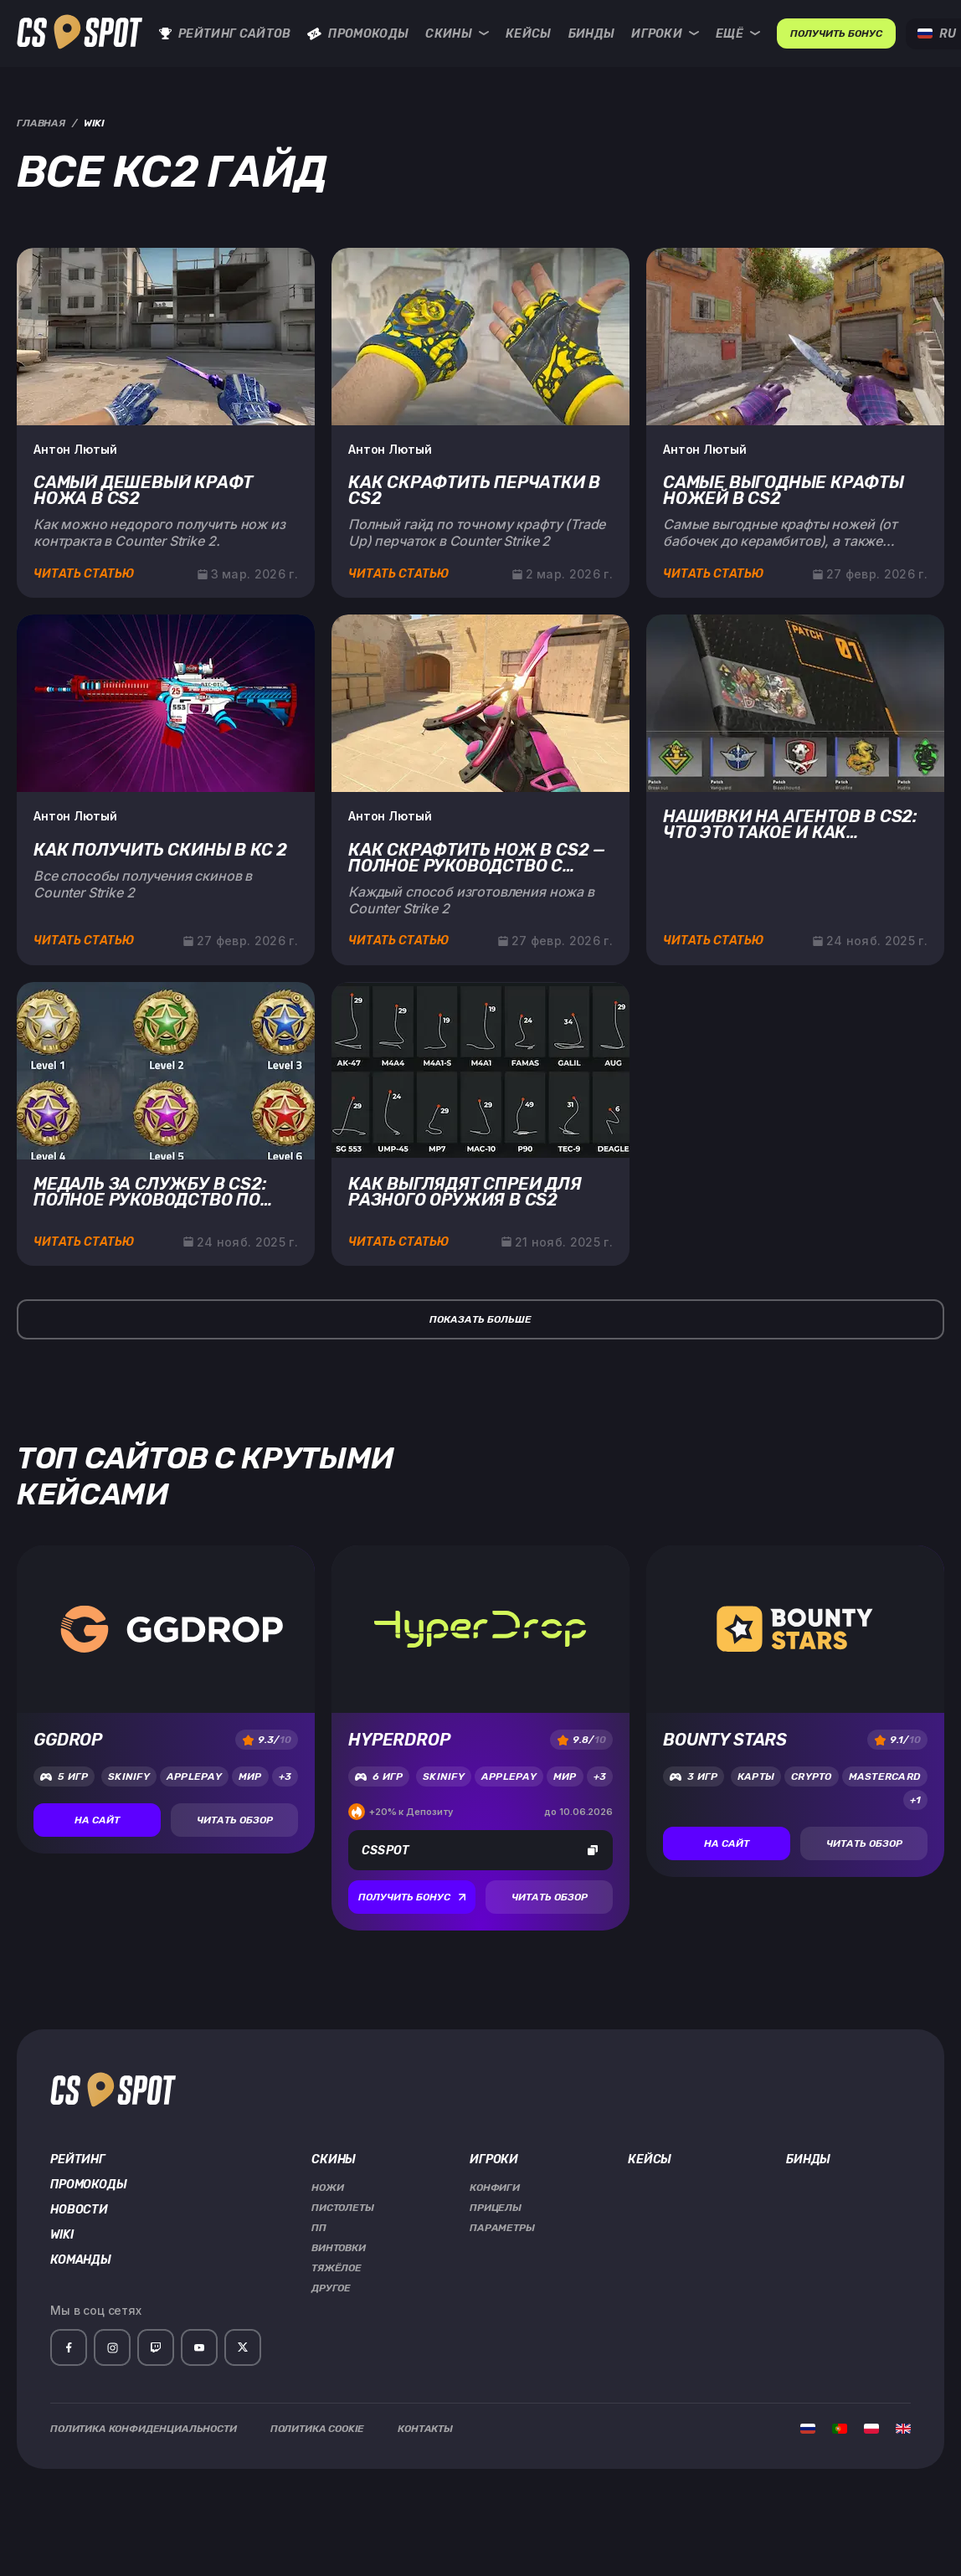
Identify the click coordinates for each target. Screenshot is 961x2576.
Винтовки (338, 2248)
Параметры (502, 2228)
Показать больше (480, 1319)
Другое (331, 2288)
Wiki (61, 2235)
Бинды (591, 34)
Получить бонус (411, 1897)
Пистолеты (342, 2208)
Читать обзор (235, 1820)
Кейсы (529, 34)
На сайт (97, 1820)
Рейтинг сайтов (224, 34)
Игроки (665, 34)
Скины (457, 34)
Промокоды (358, 34)
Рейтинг (77, 2160)
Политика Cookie (317, 2429)
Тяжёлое (336, 2268)
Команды (80, 2260)
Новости (79, 2210)
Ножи (327, 2188)
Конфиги (495, 2188)
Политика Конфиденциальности (143, 2429)
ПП (318, 2228)
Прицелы (496, 2208)
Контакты (425, 2429)
